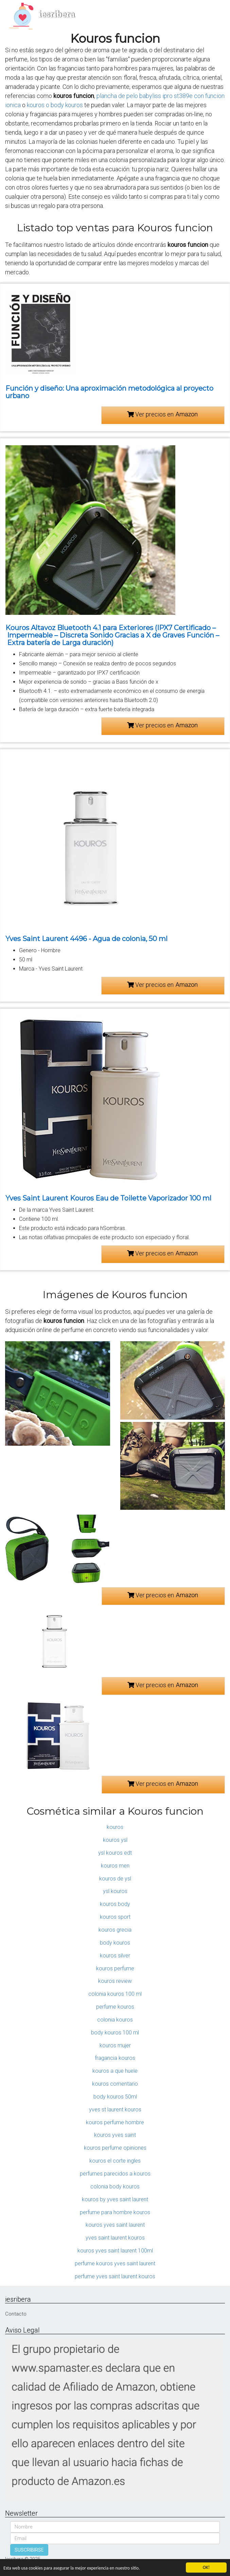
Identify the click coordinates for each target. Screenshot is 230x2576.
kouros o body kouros (55, 105)
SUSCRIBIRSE (29, 2550)
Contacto (15, 2314)
